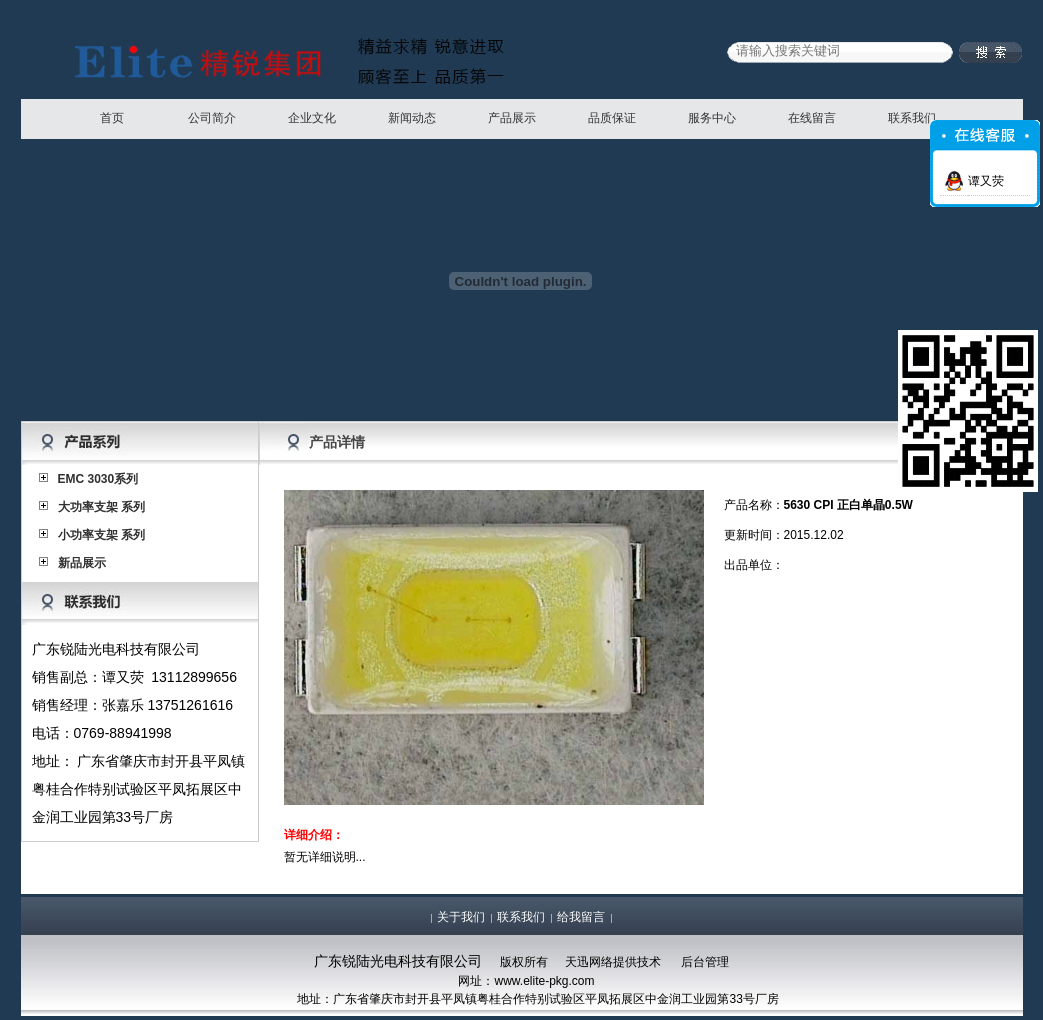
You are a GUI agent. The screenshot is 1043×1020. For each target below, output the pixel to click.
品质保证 (612, 118)
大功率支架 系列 (101, 507)
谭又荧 (986, 181)
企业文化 (312, 118)
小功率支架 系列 (101, 535)
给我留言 (581, 917)
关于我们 (461, 917)
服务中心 (712, 118)
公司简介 (212, 118)
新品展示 (82, 563)
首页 (112, 118)
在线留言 (812, 118)
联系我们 (912, 118)
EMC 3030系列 (98, 479)
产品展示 (512, 118)
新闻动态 (412, 118)
